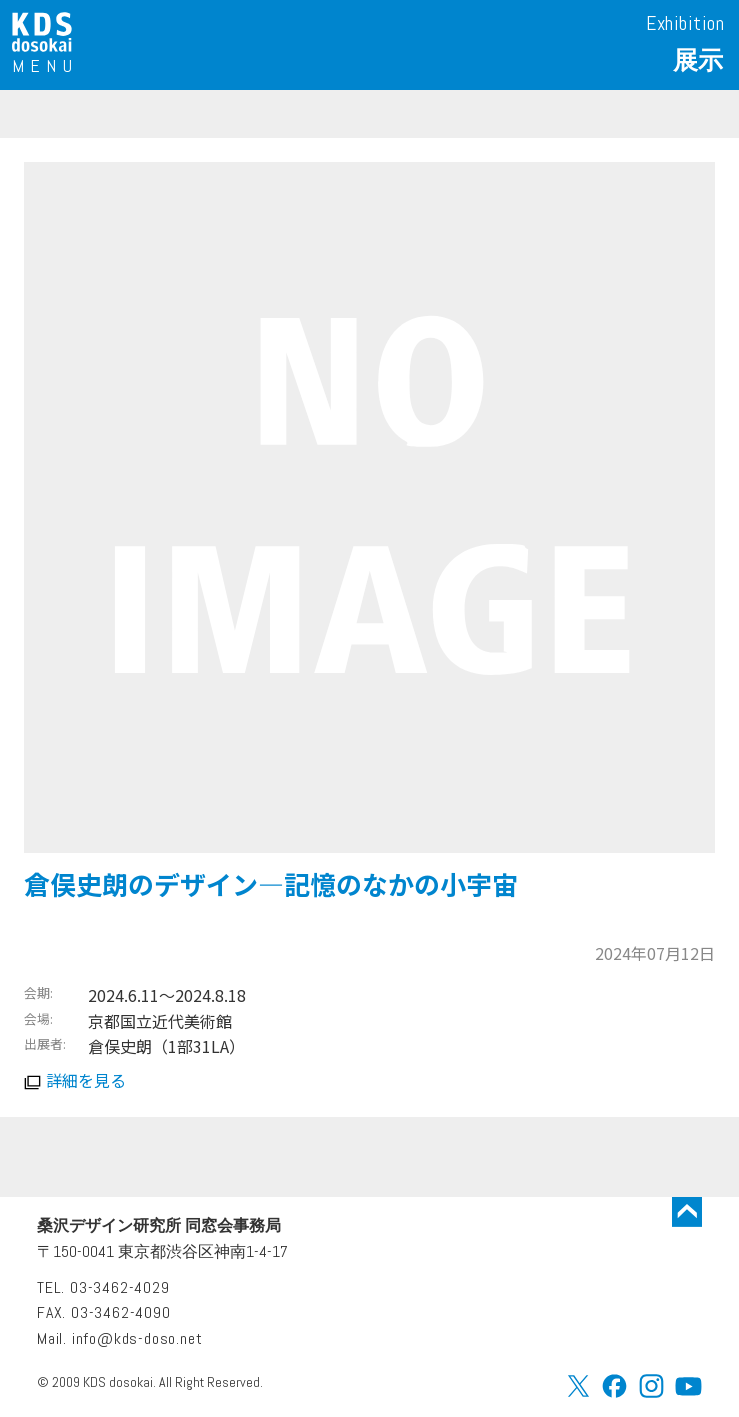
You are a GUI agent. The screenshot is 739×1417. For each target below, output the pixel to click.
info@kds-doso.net (137, 1338)
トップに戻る (687, 1212)
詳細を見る (86, 1080)
